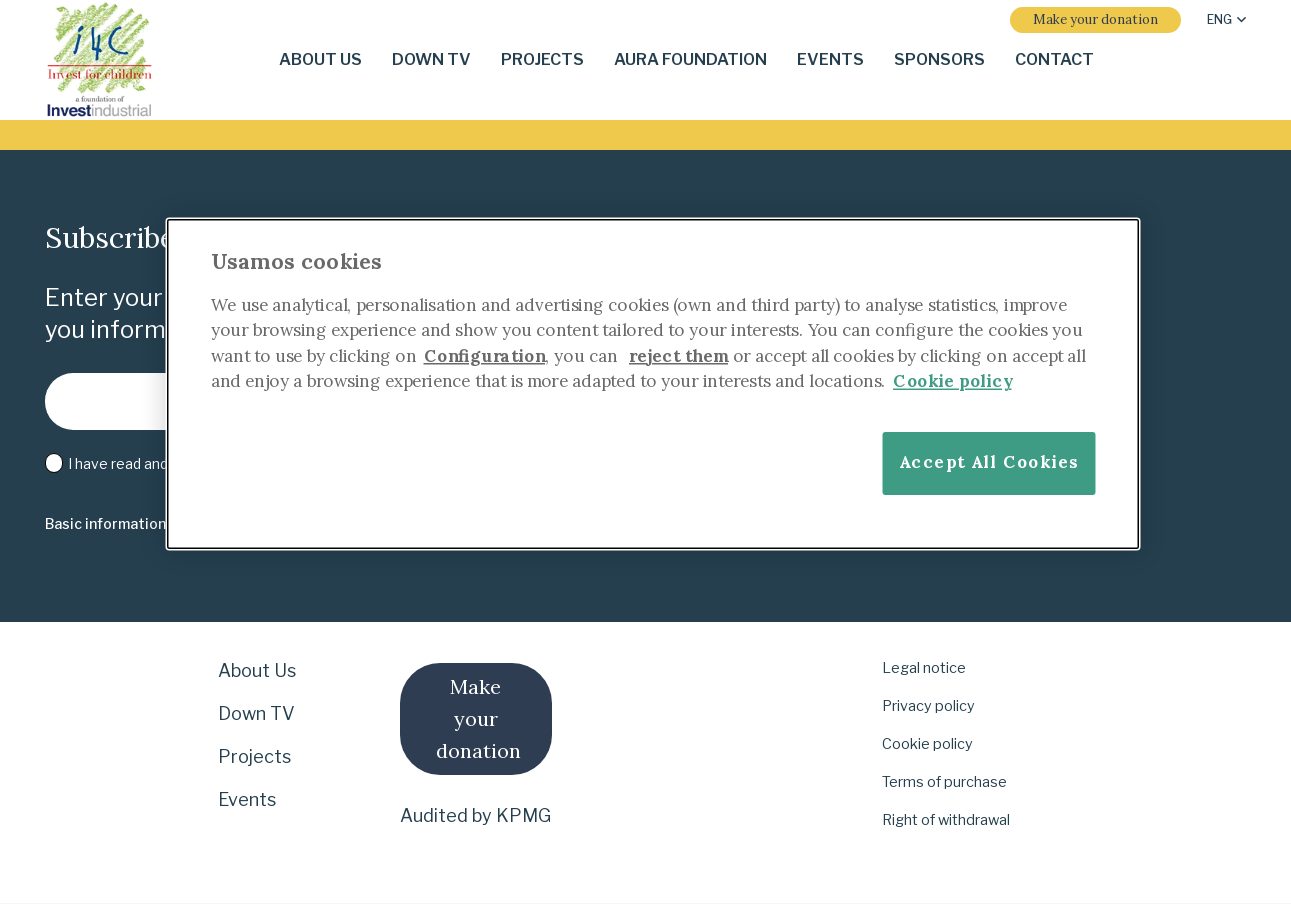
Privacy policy (928, 706)
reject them (678, 355)
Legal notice (924, 668)
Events (247, 799)
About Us (257, 670)
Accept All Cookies (988, 462)
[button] (1226, 20)
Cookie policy (927, 744)
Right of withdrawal (946, 820)
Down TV (256, 713)
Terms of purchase (944, 782)
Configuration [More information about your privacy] (484, 355)
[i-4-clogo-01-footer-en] (99, 60)
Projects (254, 756)
